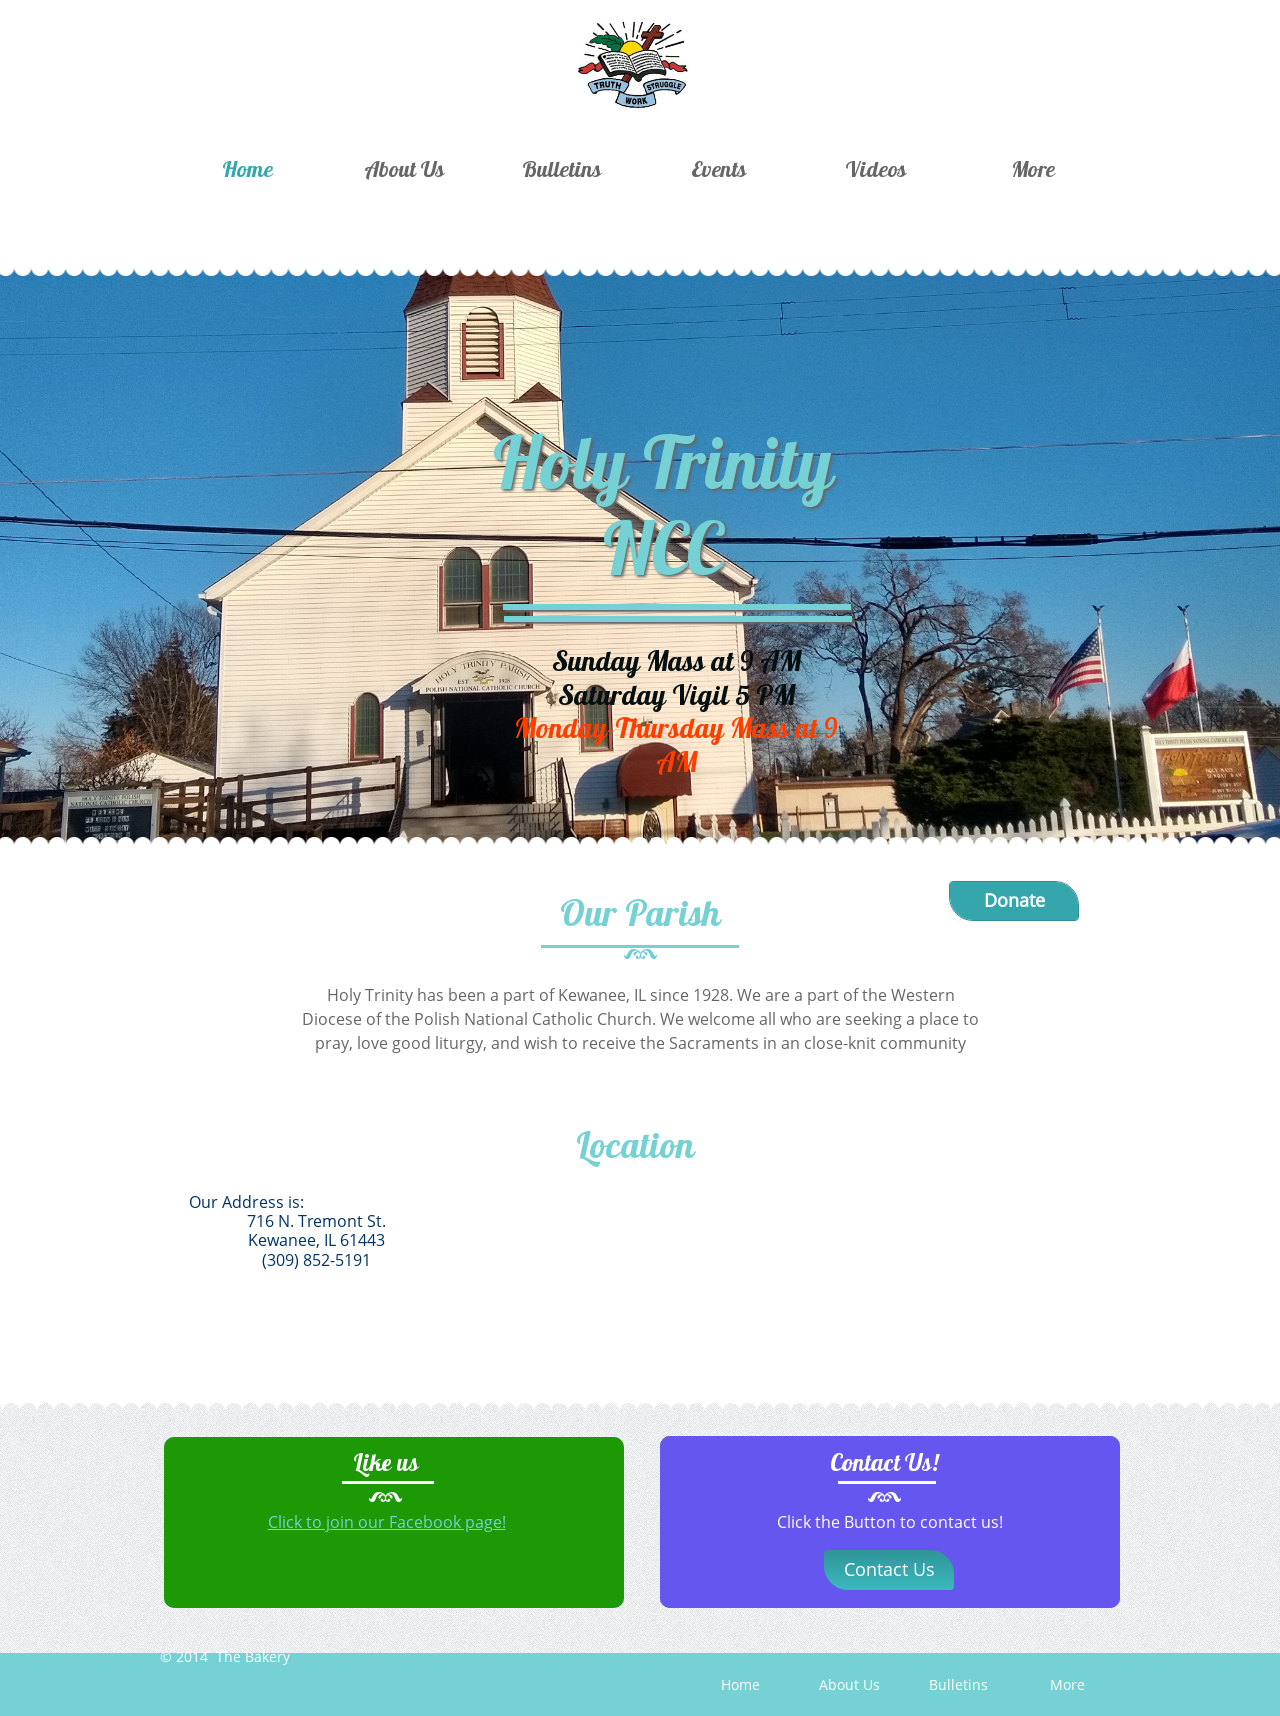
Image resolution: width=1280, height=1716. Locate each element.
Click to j (299, 1522)
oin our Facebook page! (418, 1522)
